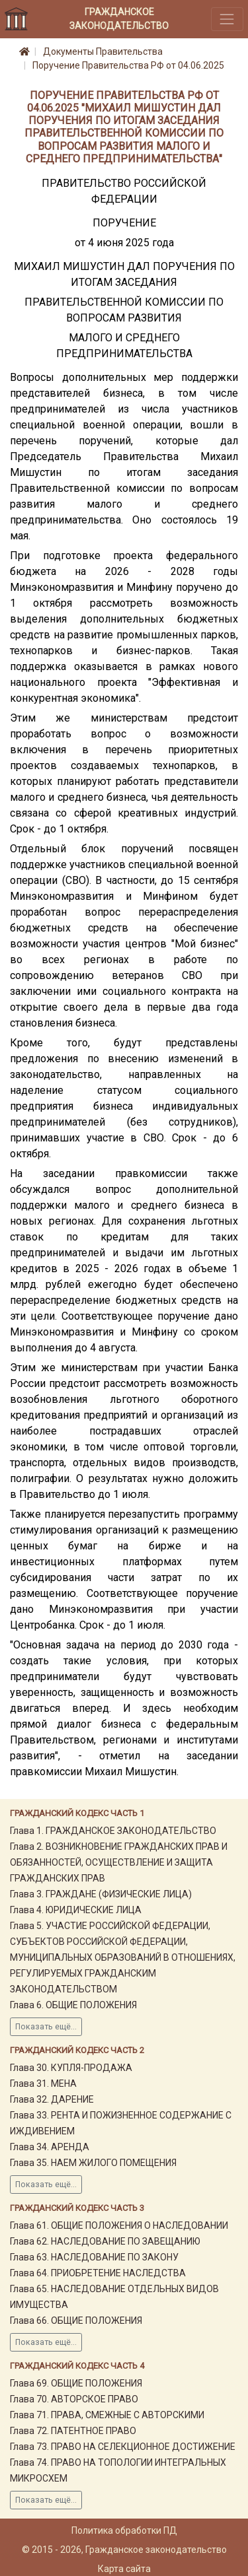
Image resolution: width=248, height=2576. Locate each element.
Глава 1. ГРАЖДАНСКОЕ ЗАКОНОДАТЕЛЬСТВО (113, 1830)
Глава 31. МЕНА (43, 2083)
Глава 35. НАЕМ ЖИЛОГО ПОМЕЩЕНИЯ (93, 2162)
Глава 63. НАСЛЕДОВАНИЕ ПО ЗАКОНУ (94, 2257)
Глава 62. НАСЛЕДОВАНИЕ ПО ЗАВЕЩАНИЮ (105, 2241)
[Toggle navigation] (227, 18)
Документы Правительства (103, 51)
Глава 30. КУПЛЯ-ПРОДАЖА (71, 2067)
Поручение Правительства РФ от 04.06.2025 (128, 65)
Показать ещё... (46, 2026)
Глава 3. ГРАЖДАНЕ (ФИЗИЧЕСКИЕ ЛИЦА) (101, 1894)
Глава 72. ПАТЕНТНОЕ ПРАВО (73, 2430)
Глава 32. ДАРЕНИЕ (52, 2099)
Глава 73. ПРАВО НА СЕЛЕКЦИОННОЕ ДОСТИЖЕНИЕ (122, 2446)
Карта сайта (124, 2568)
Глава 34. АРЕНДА (49, 2147)
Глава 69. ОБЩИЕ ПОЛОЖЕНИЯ (76, 2383)
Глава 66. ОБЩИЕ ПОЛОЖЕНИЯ (76, 2320)
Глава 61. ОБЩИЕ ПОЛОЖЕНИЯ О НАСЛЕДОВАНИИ (119, 2225)
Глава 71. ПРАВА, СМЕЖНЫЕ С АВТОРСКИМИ (107, 2415)
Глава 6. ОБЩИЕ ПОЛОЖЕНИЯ (73, 2005)
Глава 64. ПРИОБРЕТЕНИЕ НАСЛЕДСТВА (98, 2273)
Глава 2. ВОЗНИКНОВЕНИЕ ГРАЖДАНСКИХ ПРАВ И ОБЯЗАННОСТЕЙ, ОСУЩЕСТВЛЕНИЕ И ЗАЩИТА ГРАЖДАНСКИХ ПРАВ (118, 1862)
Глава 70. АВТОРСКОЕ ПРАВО (74, 2399)
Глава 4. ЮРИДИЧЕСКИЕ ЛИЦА (76, 1910)
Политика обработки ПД (124, 2530)
